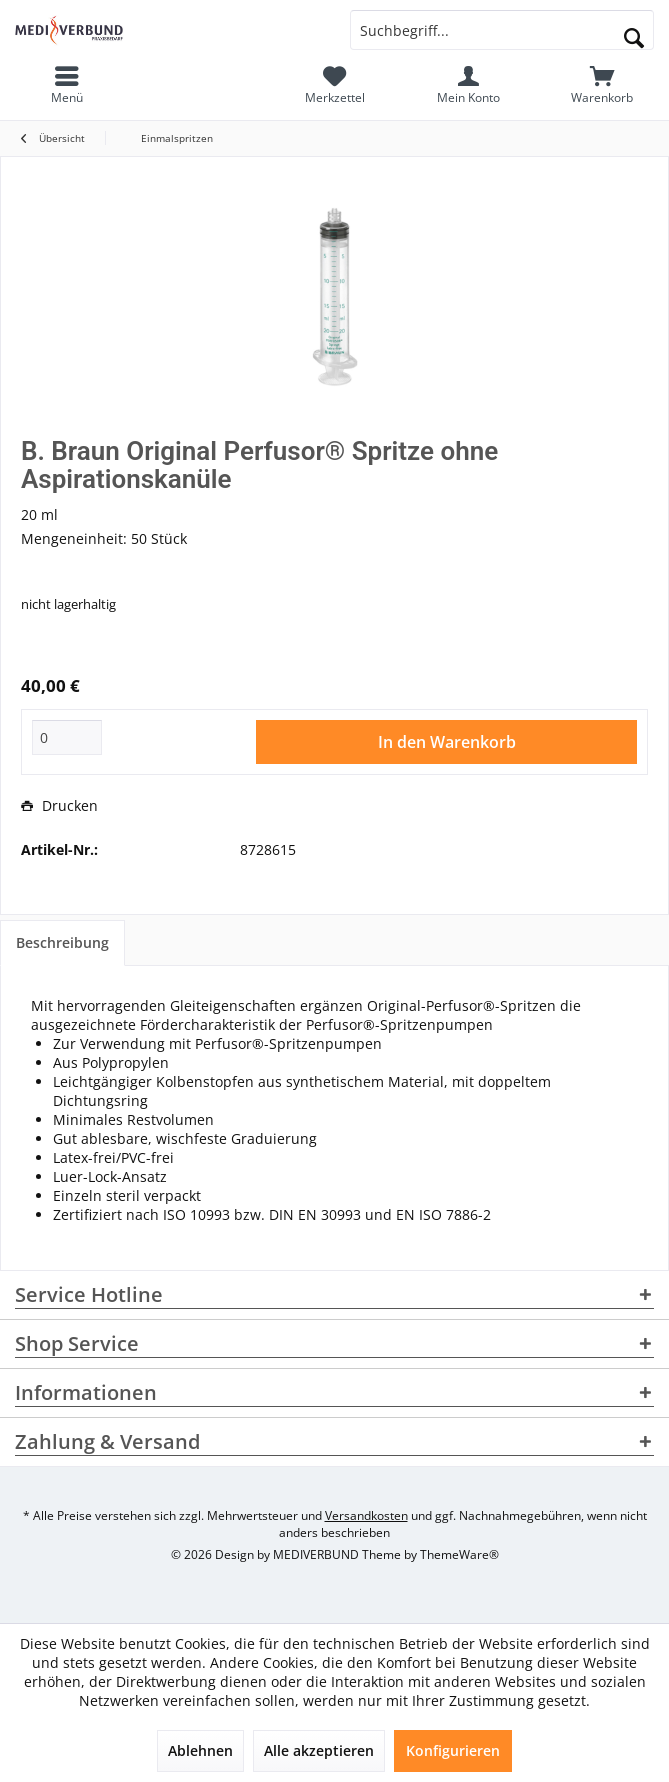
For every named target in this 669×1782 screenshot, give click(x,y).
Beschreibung (62, 942)
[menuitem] (602, 85)
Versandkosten (366, 1515)
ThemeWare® (459, 1554)
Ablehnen (200, 1750)
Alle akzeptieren (319, 1750)
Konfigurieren (453, 1750)
